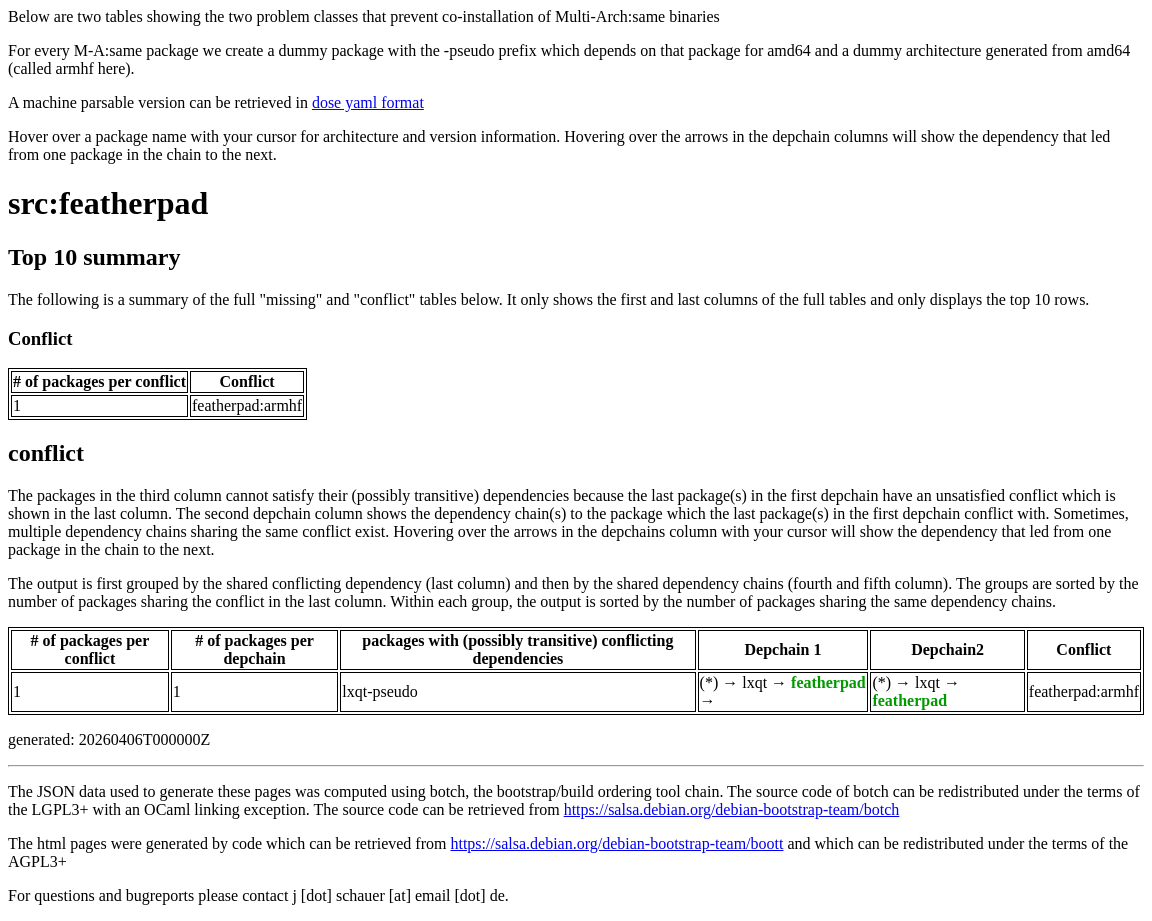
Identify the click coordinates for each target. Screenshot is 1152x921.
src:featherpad (108, 203)
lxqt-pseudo (380, 691)
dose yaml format (368, 102)
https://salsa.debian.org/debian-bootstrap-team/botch (732, 809)
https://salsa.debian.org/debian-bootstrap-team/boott (616, 843)
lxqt (754, 682)
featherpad (828, 682)
